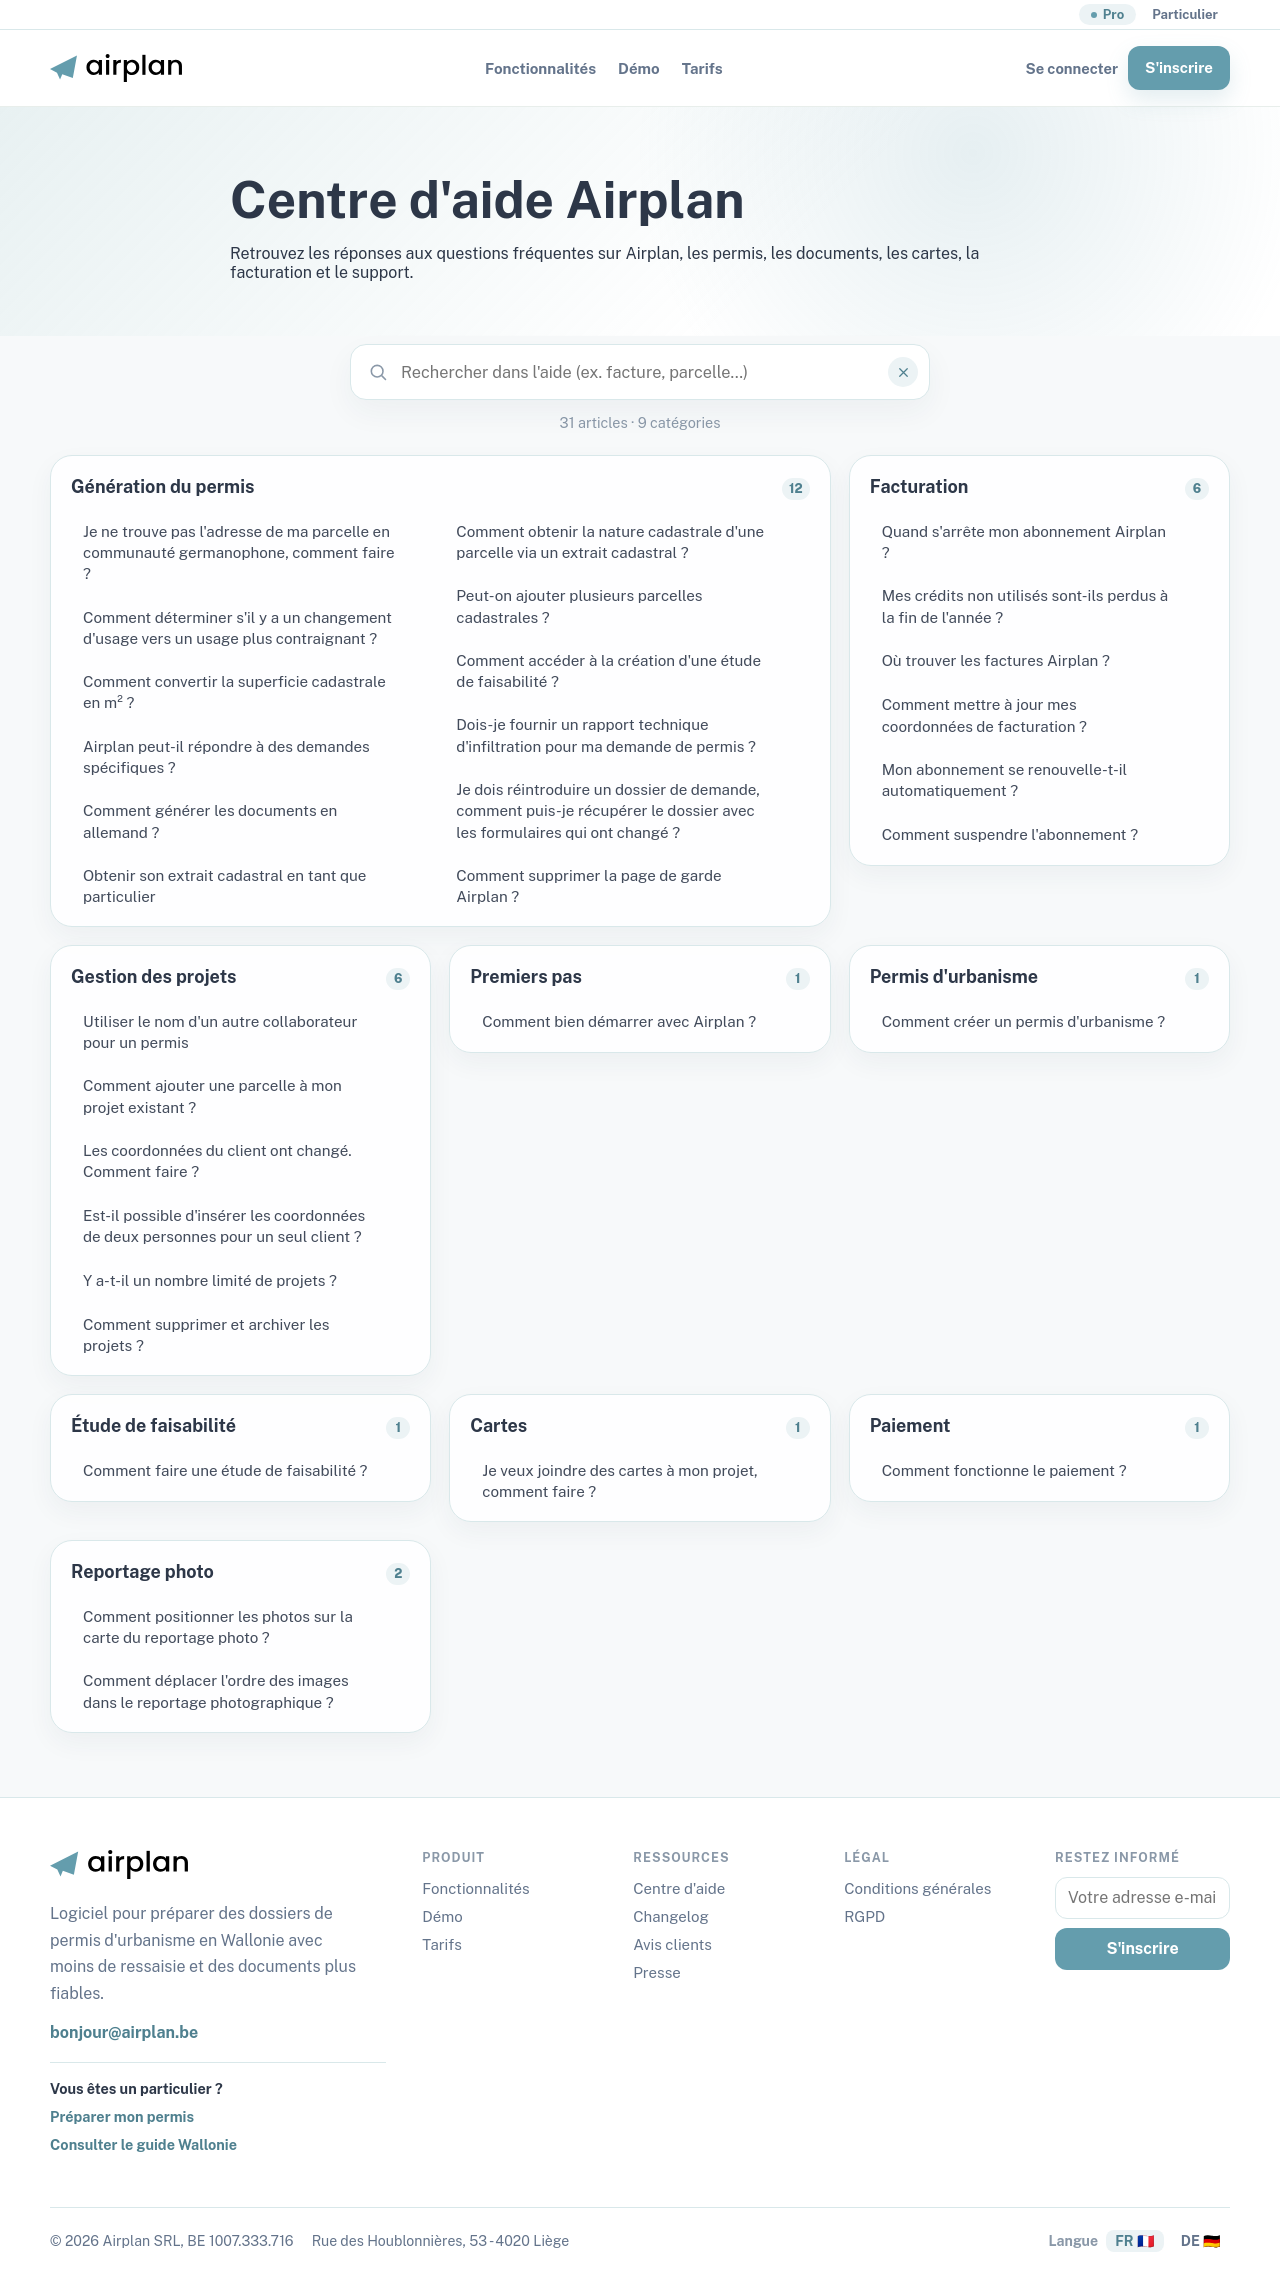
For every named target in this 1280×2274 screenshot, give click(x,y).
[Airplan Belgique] (116, 68)
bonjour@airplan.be (124, 2032)
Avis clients (672, 1944)
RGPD (864, 1916)
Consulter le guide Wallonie (143, 2144)
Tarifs (702, 68)
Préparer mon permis (122, 2116)
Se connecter (1072, 68)
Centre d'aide (679, 1888)
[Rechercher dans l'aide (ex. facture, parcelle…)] (640, 372)
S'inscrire (1179, 67)
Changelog (671, 1916)
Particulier (1185, 14)
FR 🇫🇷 (1135, 2241)
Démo (639, 68)
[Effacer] (903, 372)
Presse (657, 1972)
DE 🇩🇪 (1201, 2241)
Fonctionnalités (540, 68)
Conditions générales (917, 1888)
